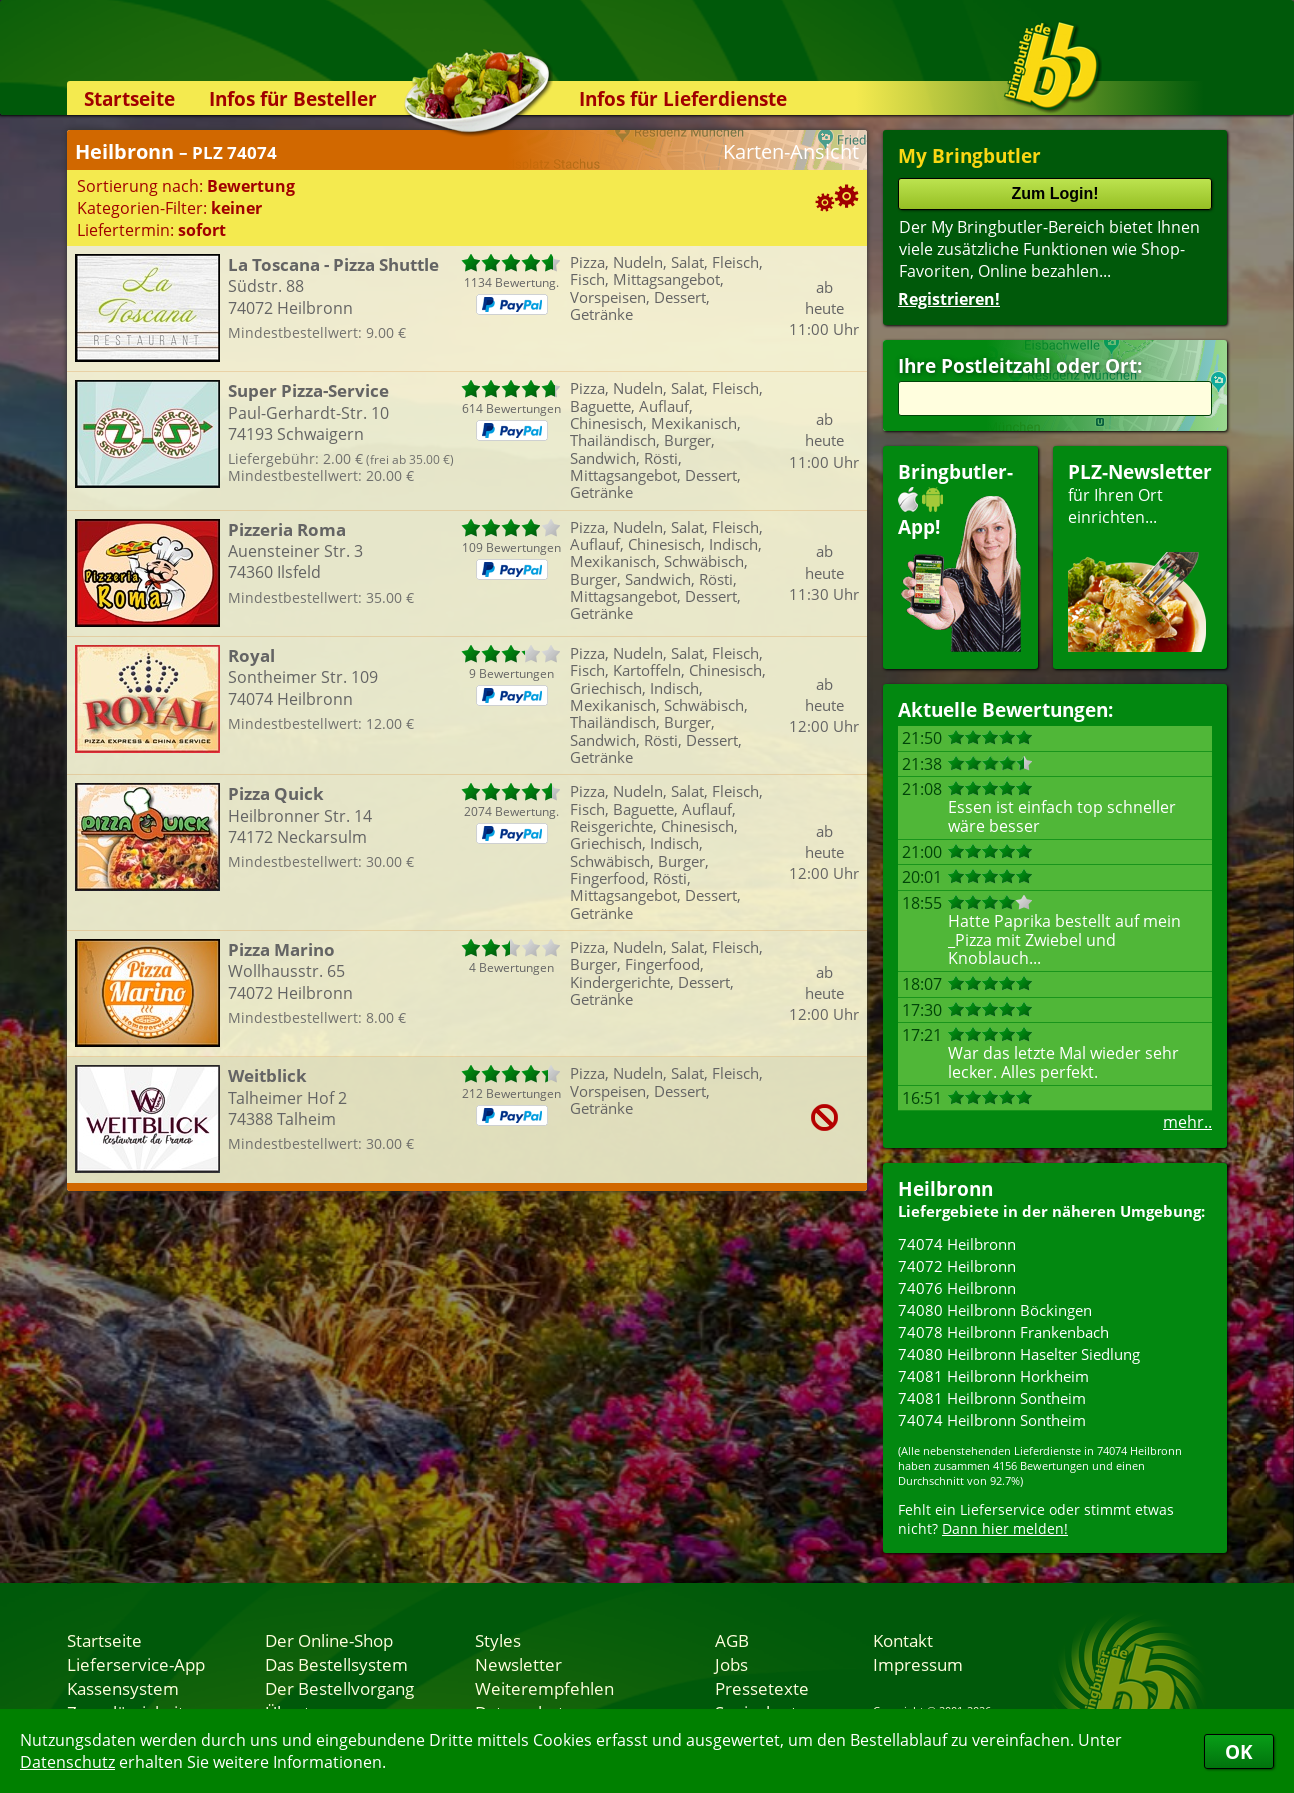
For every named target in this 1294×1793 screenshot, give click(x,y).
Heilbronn (945, 1188)
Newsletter (518, 1664)
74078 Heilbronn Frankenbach (1003, 1332)
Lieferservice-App (136, 1664)
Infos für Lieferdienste (683, 98)
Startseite (129, 98)
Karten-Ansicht (791, 151)
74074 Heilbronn (957, 1244)
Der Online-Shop (329, 1640)
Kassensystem (123, 1688)
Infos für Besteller (293, 98)
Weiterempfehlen (544, 1688)
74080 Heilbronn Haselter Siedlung (1019, 1354)
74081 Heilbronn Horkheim (993, 1376)
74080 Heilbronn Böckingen (995, 1310)
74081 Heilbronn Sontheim (992, 1398)
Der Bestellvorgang (339, 1688)
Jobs (731, 1664)
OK (1239, 1751)
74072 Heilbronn (957, 1266)
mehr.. (1187, 1122)
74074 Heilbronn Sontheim (992, 1420)
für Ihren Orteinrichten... (1140, 555)
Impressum (918, 1664)
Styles (498, 1640)
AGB (732, 1640)
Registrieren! (949, 299)
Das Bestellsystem (336, 1664)
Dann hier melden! (1005, 1528)
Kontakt (903, 1640)
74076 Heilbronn (957, 1288)
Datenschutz (67, 1762)
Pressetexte (762, 1688)
